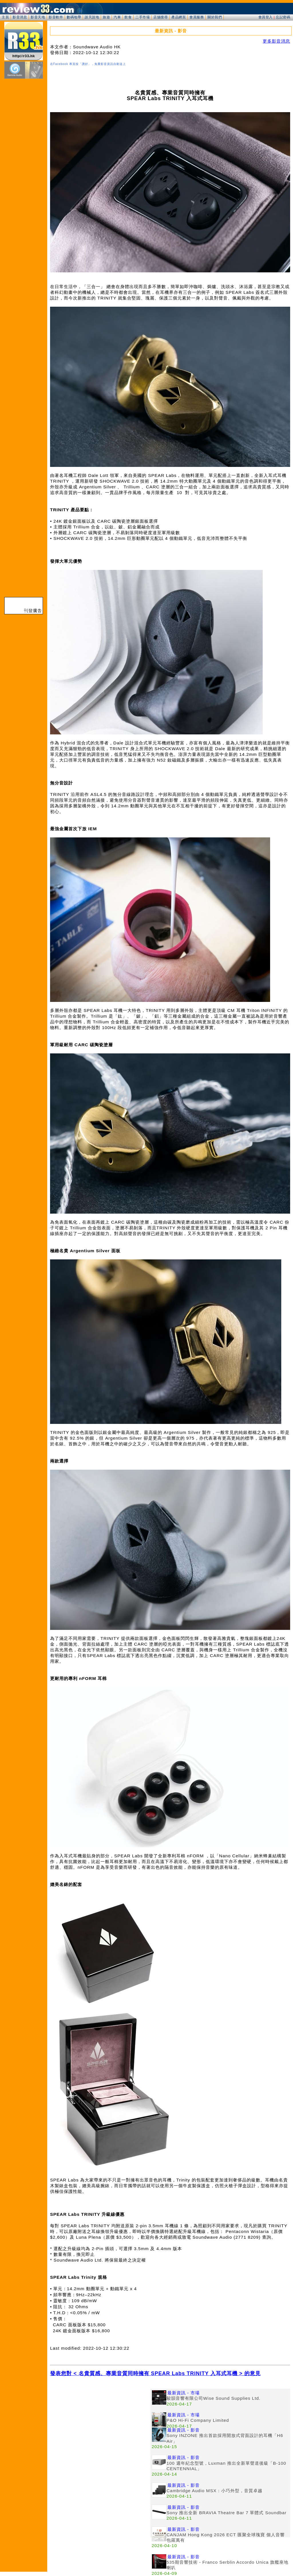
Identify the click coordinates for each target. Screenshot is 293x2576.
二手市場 (142, 17)
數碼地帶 (74, 17)
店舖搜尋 (160, 17)
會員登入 (265, 17)
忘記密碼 (283, 17)
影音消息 (20, 17)
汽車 (117, 17)
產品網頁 (178, 17)
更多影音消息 (276, 41)
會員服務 (196, 17)
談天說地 (92, 17)
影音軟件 (56, 17)
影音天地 (38, 17)
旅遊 (106, 17)
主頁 (5, 17)
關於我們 (214, 17)
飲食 (128, 17)
